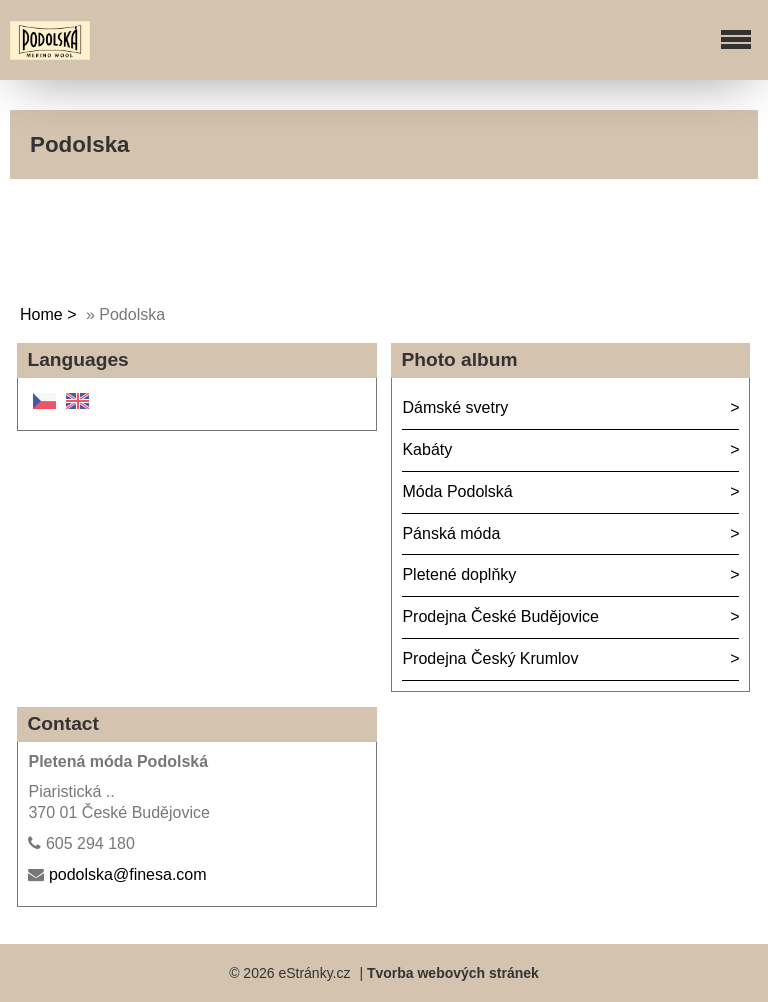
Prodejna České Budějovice (500, 616)
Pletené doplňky (459, 574)
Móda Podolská (457, 491)
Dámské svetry (455, 407)
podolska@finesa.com (128, 874)
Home (41, 314)
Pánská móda (451, 533)
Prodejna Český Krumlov (490, 658)
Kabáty (427, 449)
